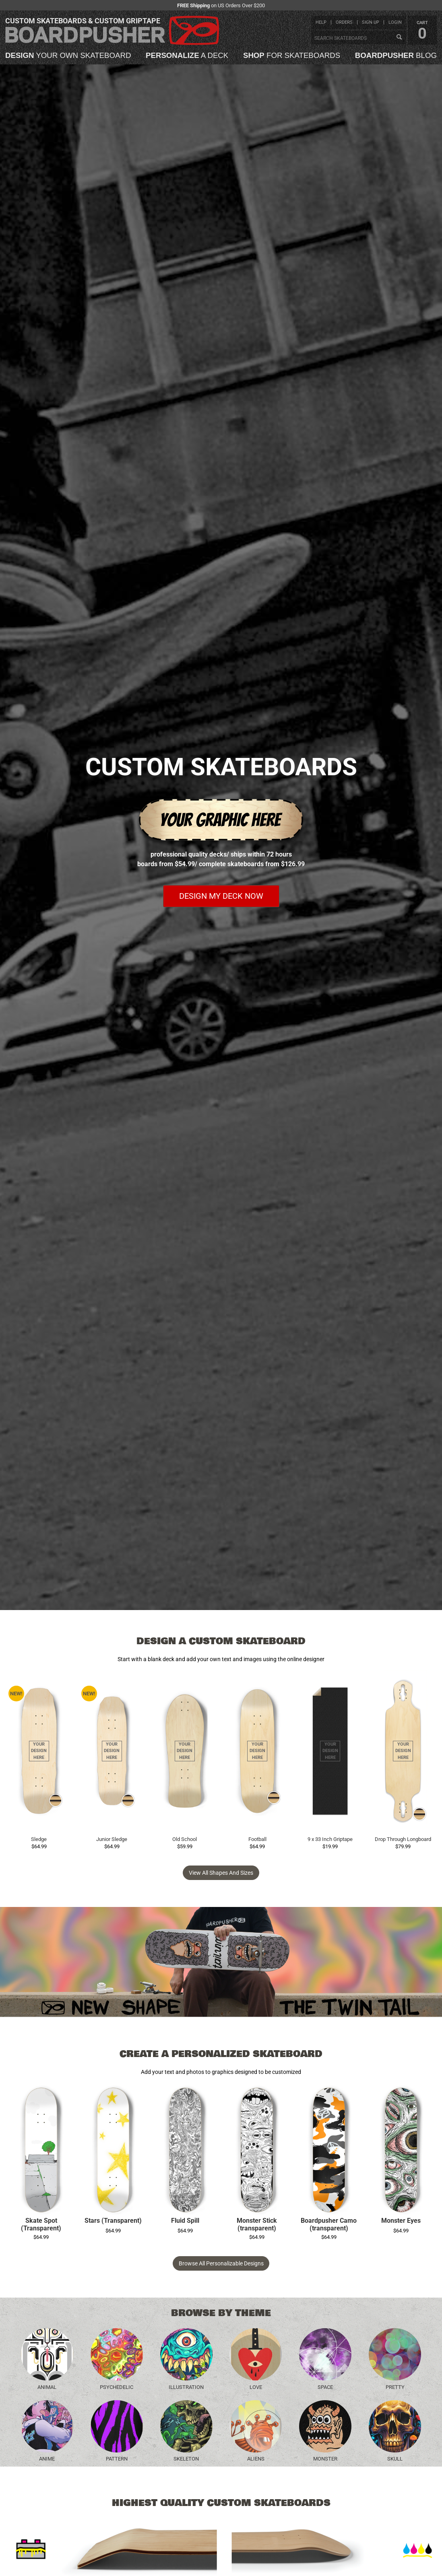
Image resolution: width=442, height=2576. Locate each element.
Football (257, 1839)
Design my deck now (221, 896)
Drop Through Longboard (403, 1839)
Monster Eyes (401, 2220)
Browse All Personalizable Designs (221, 2263)
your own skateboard (68, 56)
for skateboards (291, 56)
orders (344, 22)
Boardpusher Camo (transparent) (329, 2224)
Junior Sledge (111, 1839)
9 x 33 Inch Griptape (330, 1839)
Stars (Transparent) (113, 2220)
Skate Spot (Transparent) (41, 2224)
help (321, 22)
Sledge (39, 1839)
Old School (184, 1839)
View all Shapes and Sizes (221, 1873)
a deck (187, 56)
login (395, 22)
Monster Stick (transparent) (257, 2224)
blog (396, 56)
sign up (370, 22)
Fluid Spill (185, 2220)
